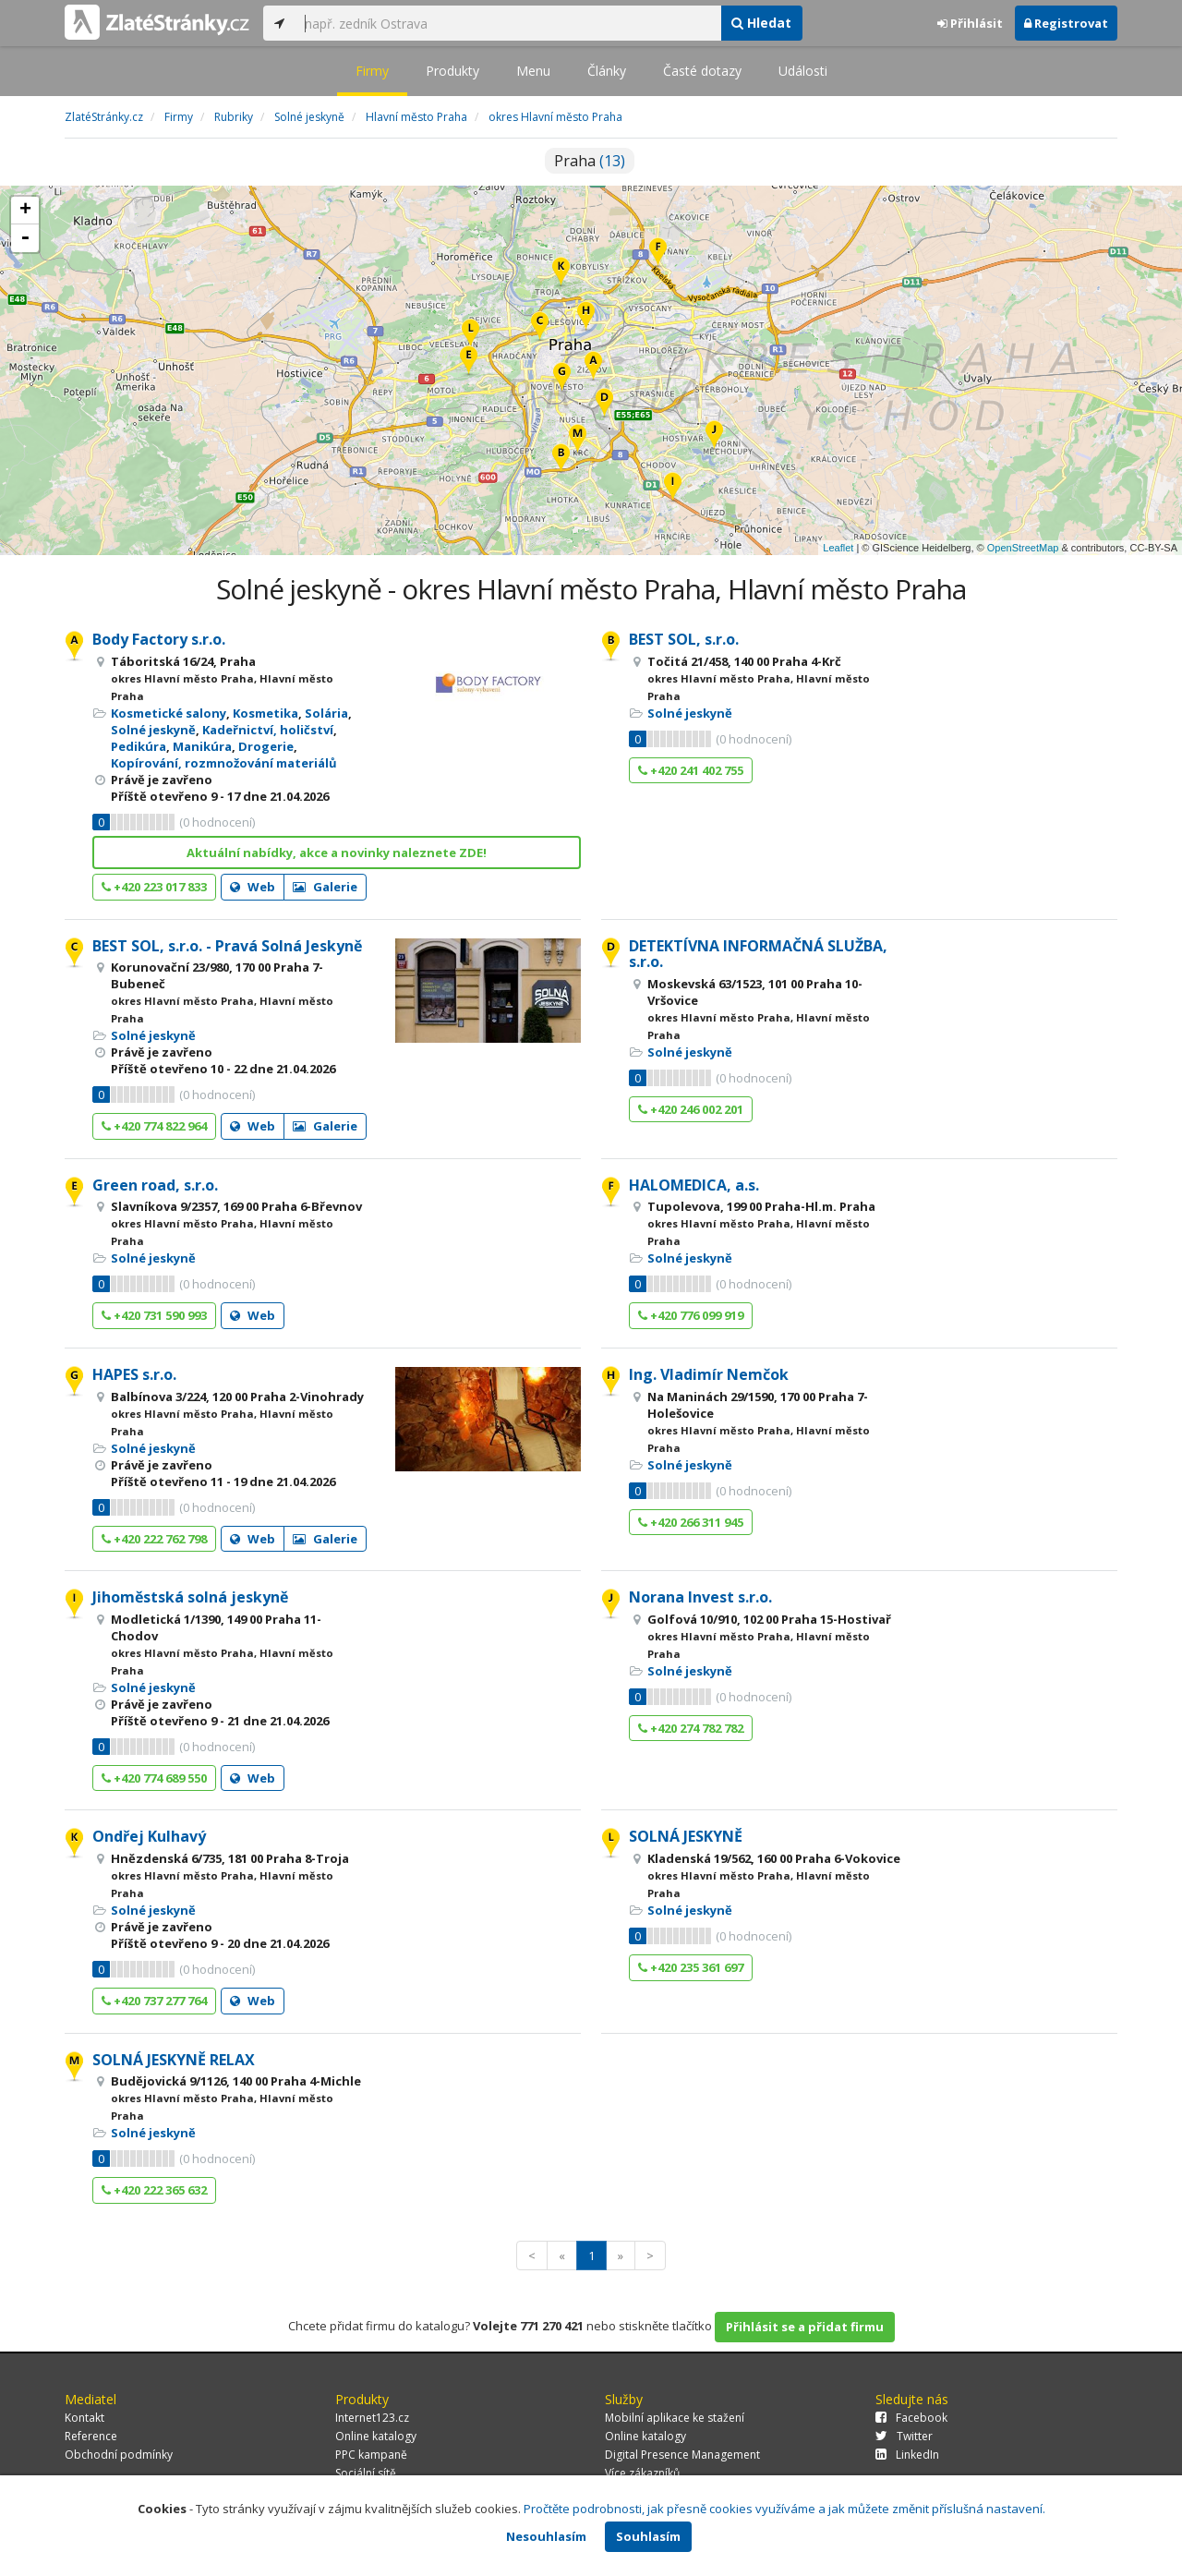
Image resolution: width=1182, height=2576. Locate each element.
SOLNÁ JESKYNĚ (685, 1836)
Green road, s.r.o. (155, 1185)
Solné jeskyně (153, 729)
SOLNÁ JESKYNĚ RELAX (173, 2060)
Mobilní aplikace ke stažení (674, 2417)
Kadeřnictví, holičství (267, 729)
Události (802, 70)
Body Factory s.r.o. (158, 639)
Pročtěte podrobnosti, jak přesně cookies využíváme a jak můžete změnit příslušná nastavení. (784, 2508)
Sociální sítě (365, 2473)
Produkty (452, 70)
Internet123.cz (372, 2417)
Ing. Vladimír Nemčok (709, 1374)
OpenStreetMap (1023, 547)
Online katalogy (375, 2436)
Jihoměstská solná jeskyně (190, 1597)
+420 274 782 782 (690, 1728)
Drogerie (266, 746)
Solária (326, 713)
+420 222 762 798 (154, 1538)
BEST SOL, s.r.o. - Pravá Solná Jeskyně (227, 946)
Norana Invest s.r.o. (700, 1597)
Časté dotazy (702, 70)
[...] (508, 23)
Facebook (911, 2417)
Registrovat (1066, 23)
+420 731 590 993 (154, 1315)
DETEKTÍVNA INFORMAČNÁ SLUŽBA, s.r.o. (758, 954)
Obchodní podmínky (119, 2454)
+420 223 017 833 (154, 886)
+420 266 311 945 (690, 1522)
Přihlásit (970, 23)
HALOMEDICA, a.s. (694, 1185)
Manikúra (202, 746)
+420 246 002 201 (690, 1109)
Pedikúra (138, 746)
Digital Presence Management (682, 2454)
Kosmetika (265, 713)
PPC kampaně (371, 2454)
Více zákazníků (642, 2473)
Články (606, 70)
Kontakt (84, 2417)
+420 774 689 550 (154, 1778)
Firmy (372, 70)
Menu (533, 70)
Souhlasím (648, 2536)
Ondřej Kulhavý (149, 1836)
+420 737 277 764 (154, 2000)
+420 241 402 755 (690, 770)
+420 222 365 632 (154, 2190)
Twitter (904, 2436)
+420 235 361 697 (690, 1967)
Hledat (761, 22)
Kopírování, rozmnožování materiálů (224, 763)
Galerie (325, 886)
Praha (589, 161)
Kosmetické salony (168, 713)
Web (252, 886)
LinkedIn (907, 2454)
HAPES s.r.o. (134, 1374)
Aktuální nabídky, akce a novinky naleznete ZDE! (337, 852)
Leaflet (838, 547)
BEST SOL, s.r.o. (684, 639)
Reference (91, 2436)
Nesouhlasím (546, 2536)
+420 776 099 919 (690, 1315)
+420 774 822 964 (154, 1126)
